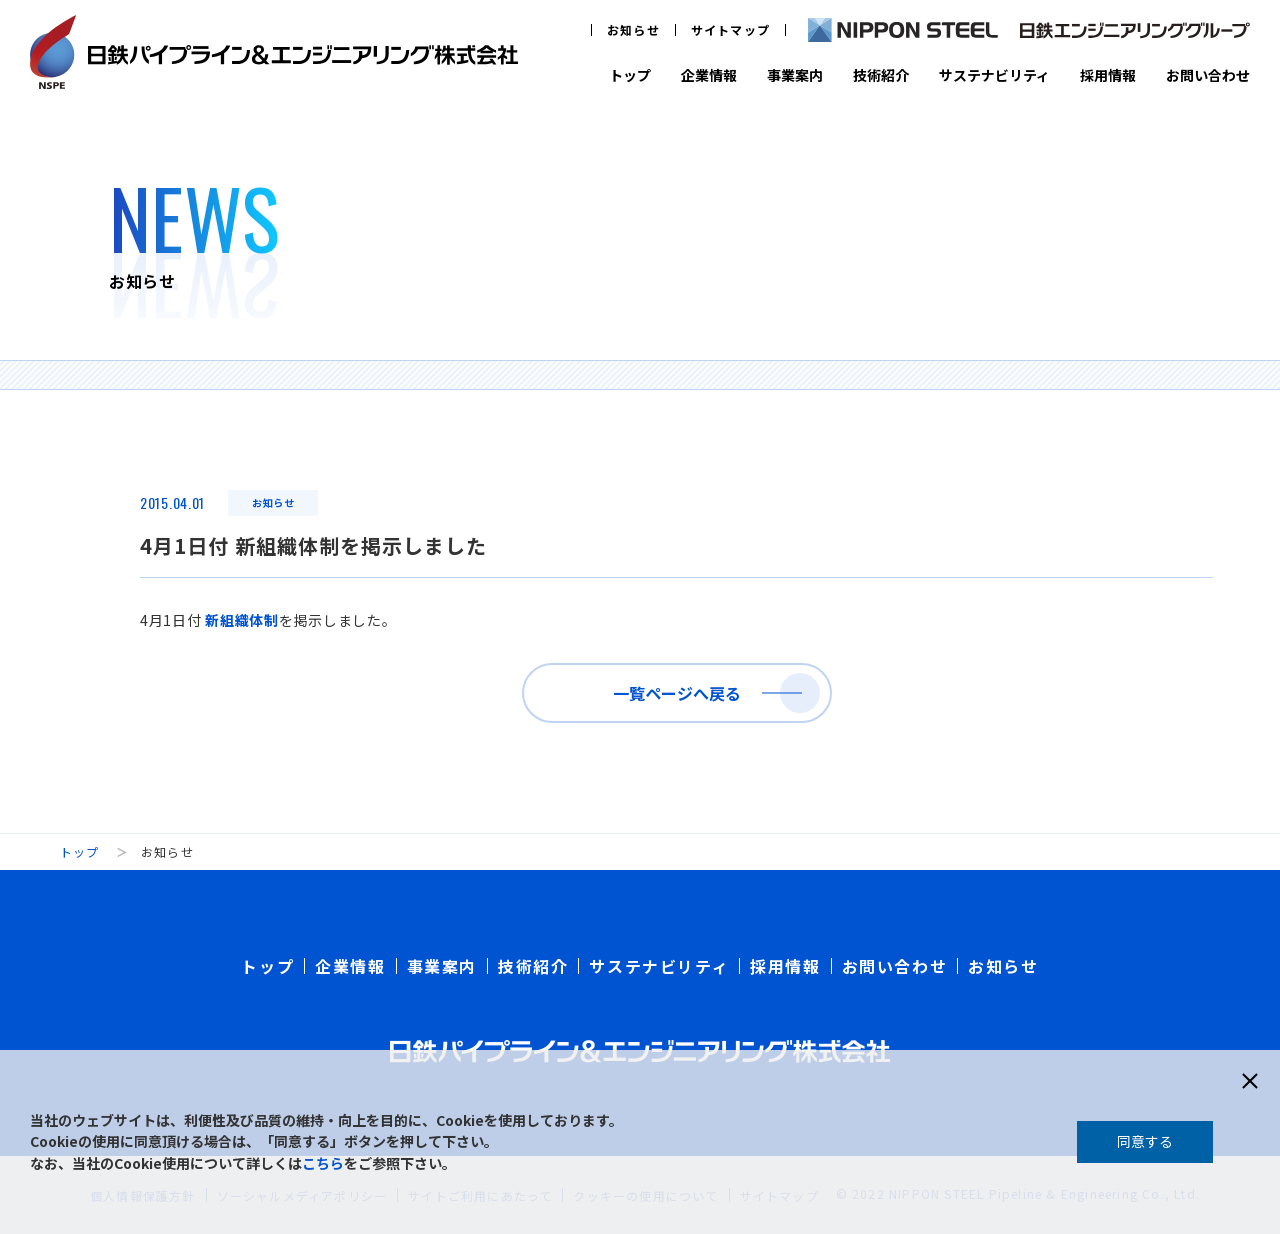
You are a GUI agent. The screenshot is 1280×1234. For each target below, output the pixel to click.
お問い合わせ (1208, 75)
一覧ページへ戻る (677, 693)
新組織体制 (242, 620)
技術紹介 (881, 75)
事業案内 (795, 75)
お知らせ (633, 29)
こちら (323, 1163)
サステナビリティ (994, 75)
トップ (630, 75)
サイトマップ (730, 29)
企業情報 (709, 75)
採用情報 (1108, 75)
